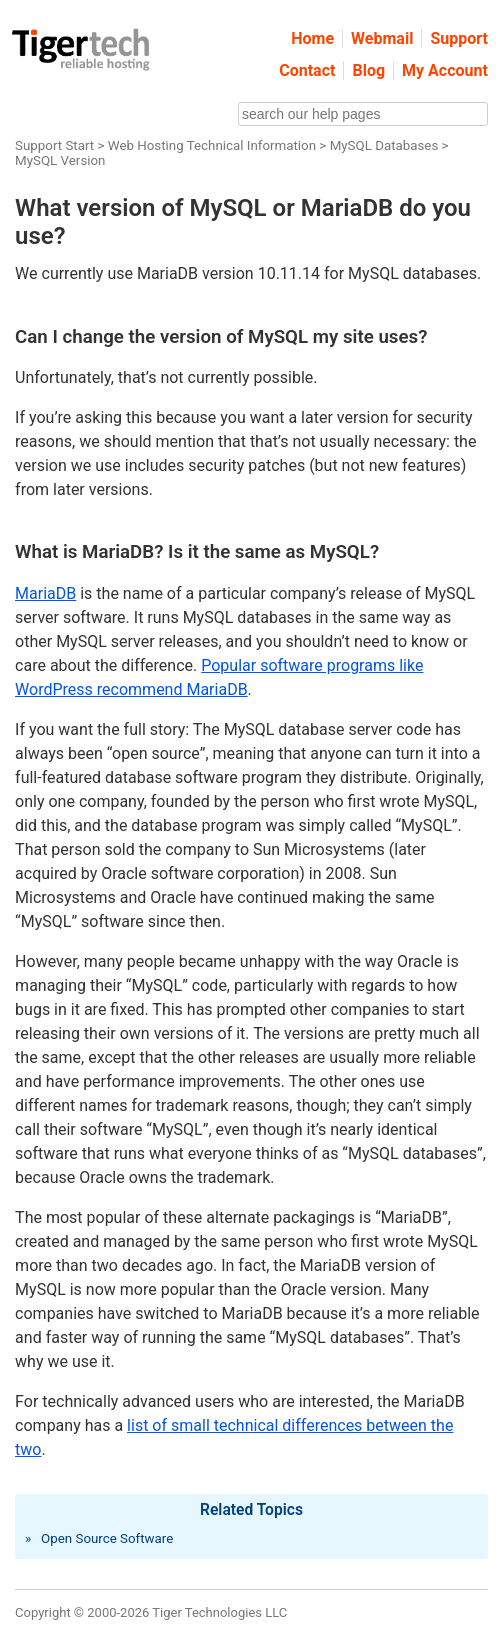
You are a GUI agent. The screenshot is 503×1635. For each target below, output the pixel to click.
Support (459, 38)
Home (312, 38)
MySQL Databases (384, 145)
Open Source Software (107, 1538)
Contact (307, 70)
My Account (445, 70)
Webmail (382, 38)
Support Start (54, 145)
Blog (368, 70)
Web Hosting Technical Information (212, 145)
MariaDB (45, 593)
